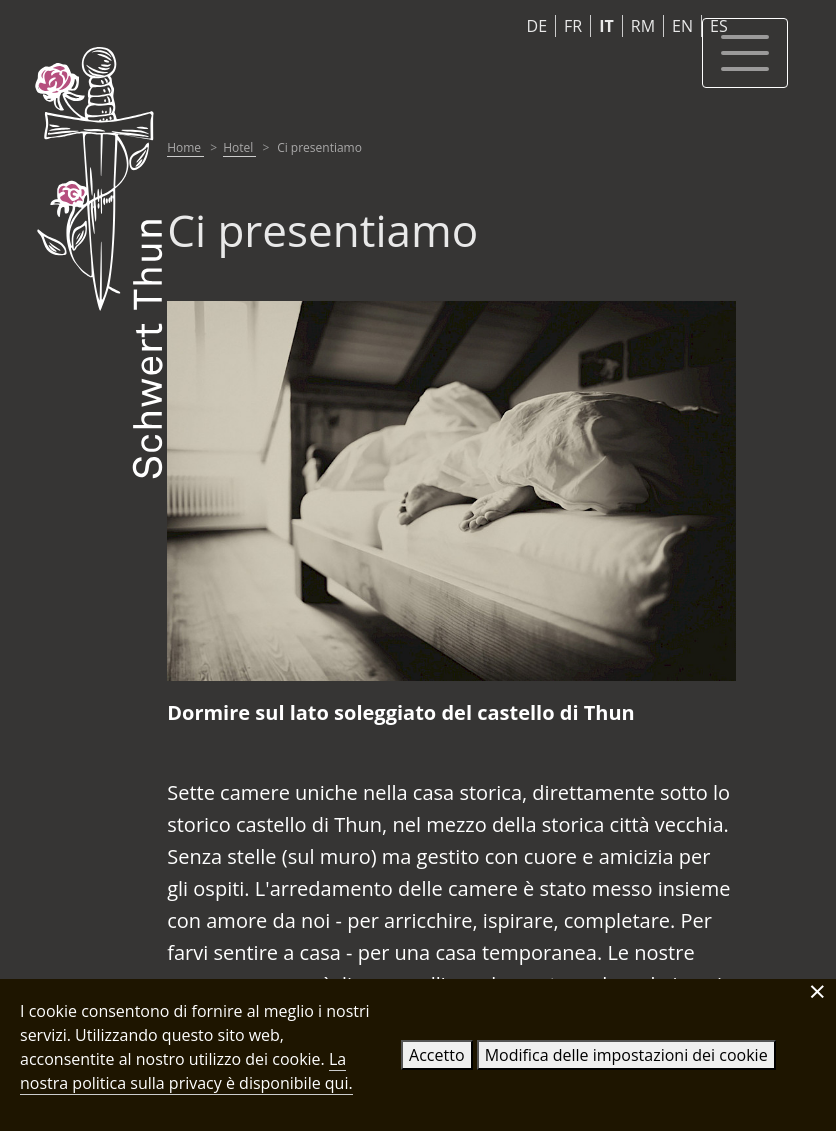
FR (573, 26)
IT (606, 26)
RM (643, 26)
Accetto (436, 1055)
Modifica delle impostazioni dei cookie (626, 1055)
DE (537, 26)
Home (185, 147)
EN (682, 26)
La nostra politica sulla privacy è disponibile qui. (186, 1071)
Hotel (239, 147)
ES (719, 26)
